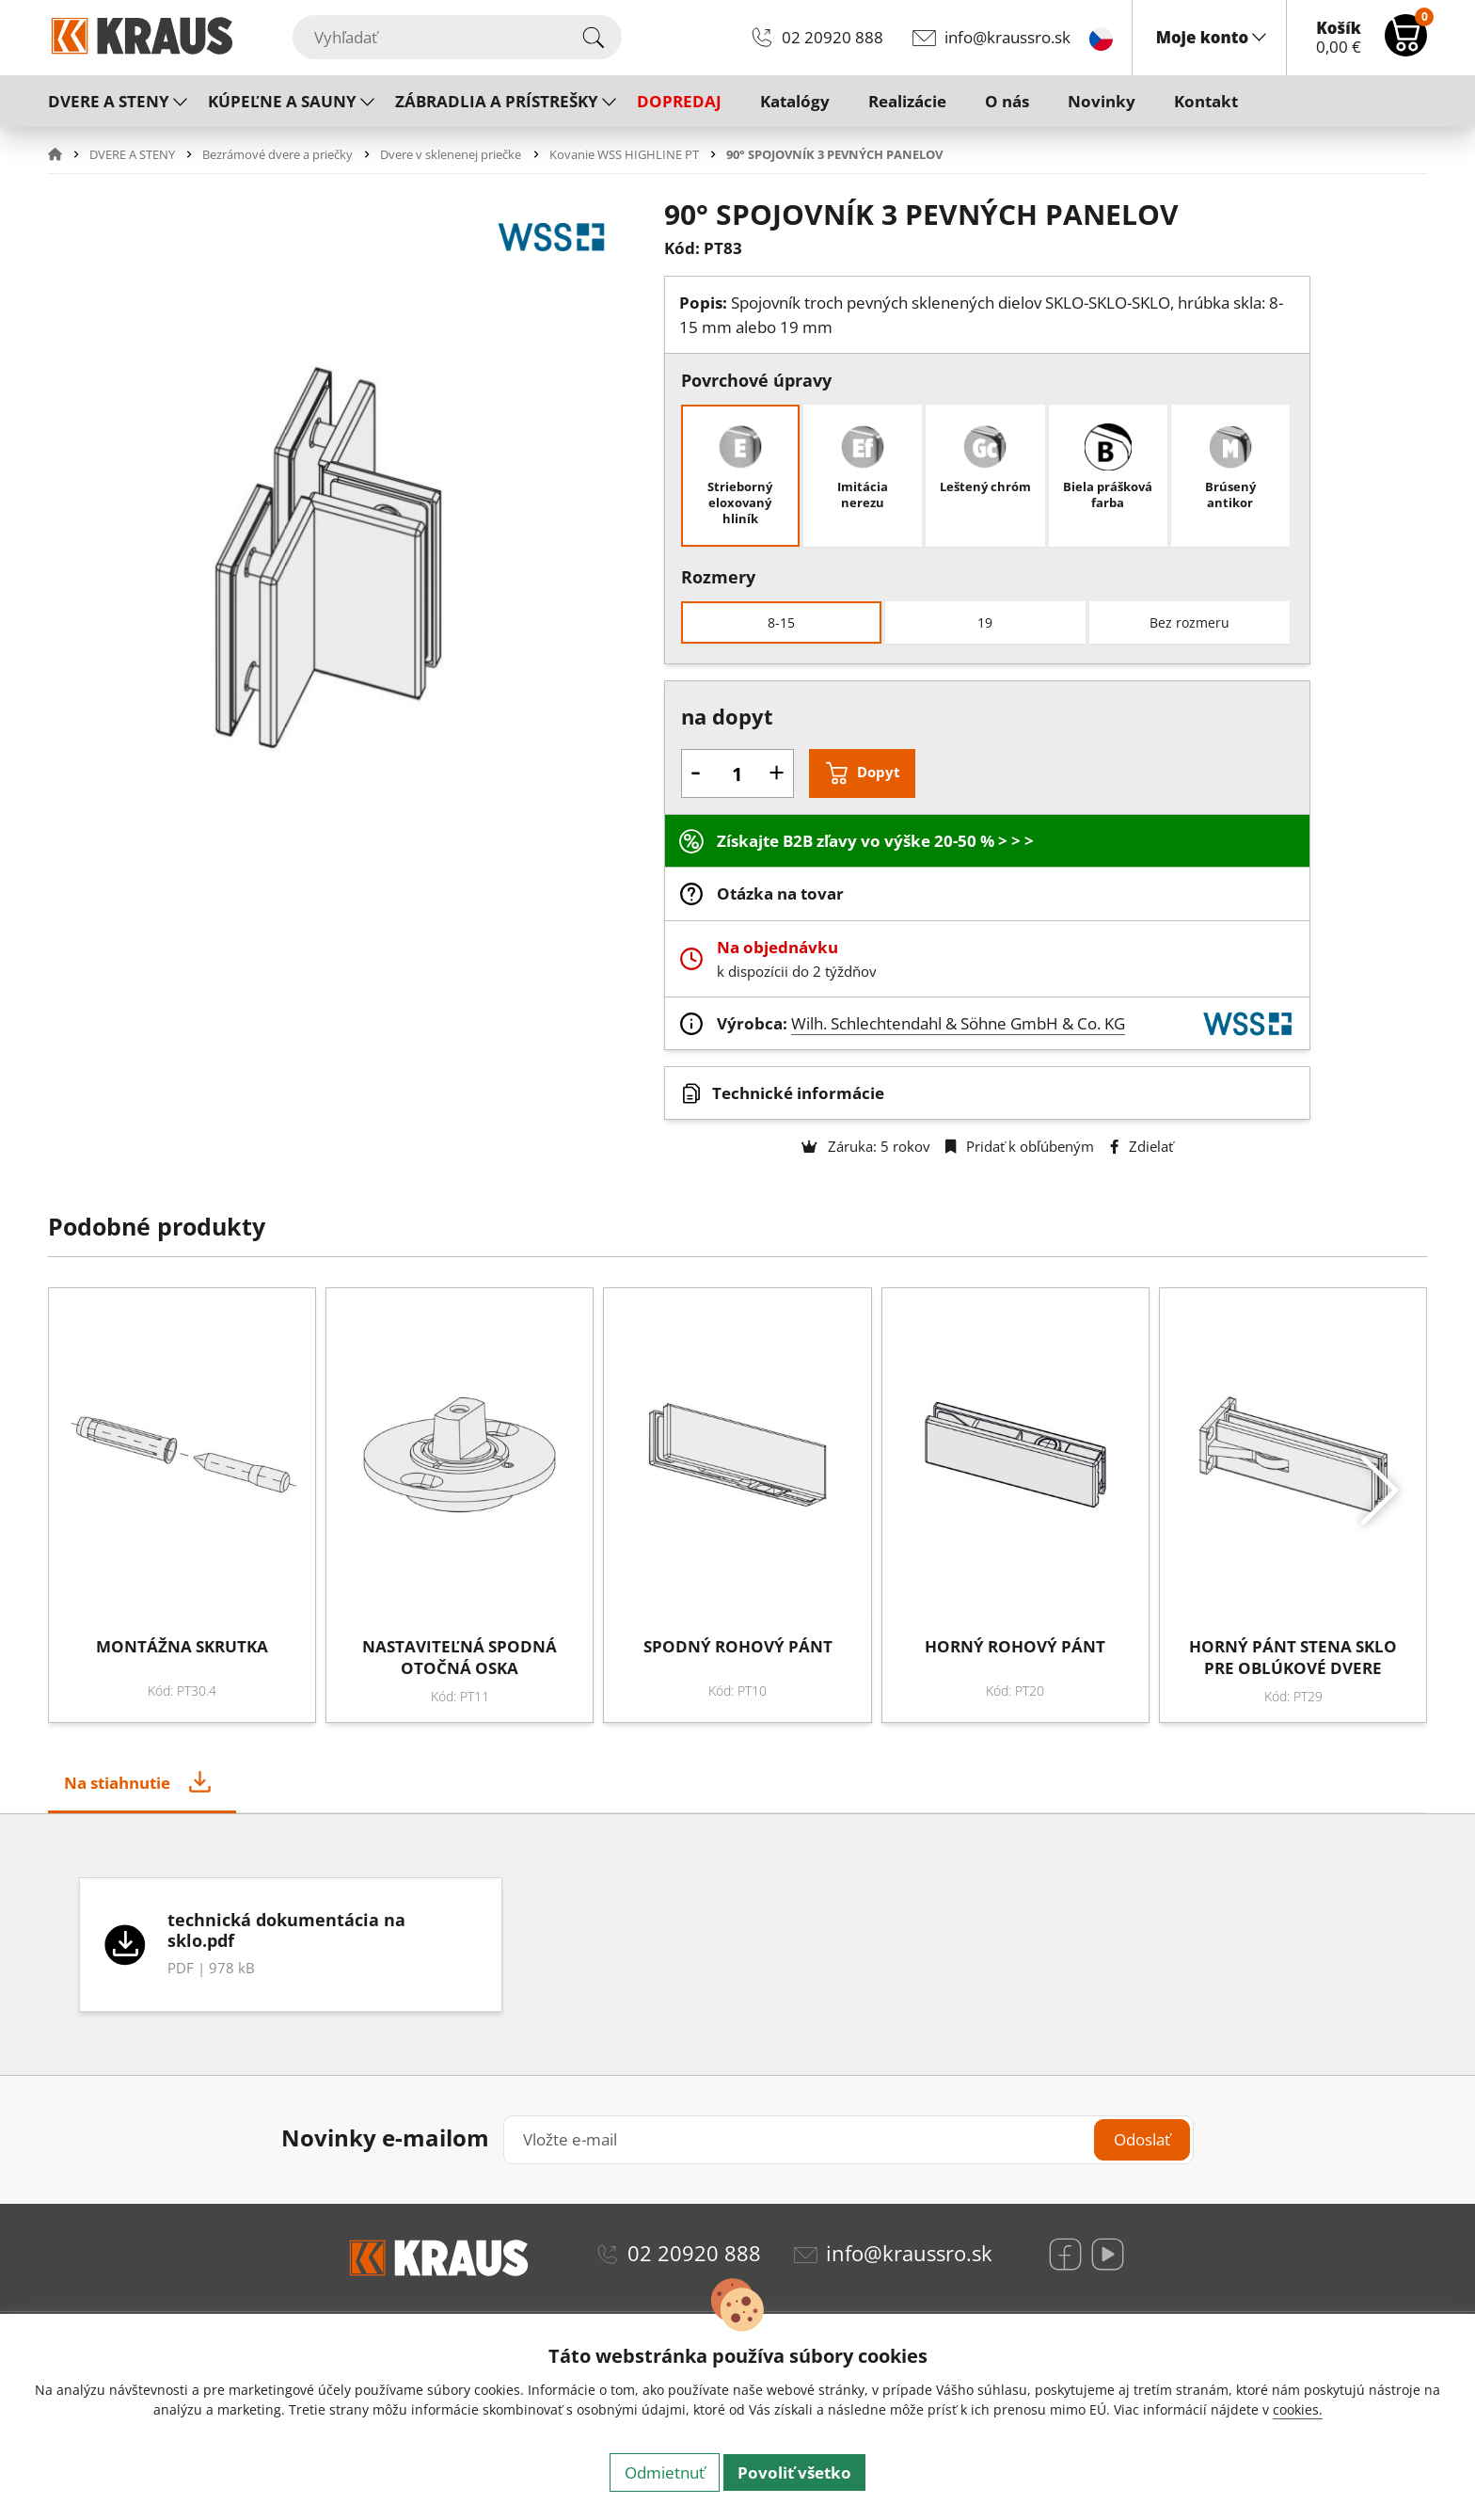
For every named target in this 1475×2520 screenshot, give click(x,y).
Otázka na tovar (780, 893)
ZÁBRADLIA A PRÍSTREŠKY (496, 101)
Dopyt (878, 771)
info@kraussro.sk (1007, 37)
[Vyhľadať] (457, 37)
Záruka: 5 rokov (865, 1146)
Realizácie (907, 101)
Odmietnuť (665, 2472)
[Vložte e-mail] (848, 2139)
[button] (67, 154)
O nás (1007, 101)
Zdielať (1141, 1146)
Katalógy (795, 101)
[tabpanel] (737, 1944)
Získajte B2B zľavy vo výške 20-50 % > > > (875, 841)
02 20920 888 (832, 37)
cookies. (1298, 2409)
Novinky (1101, 101)
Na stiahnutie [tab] (117, 1783)
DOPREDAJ (679, 101)
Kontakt (1206, 101)
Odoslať (1142, 2139)
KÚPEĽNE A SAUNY (282, 101)
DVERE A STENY (108, 101)
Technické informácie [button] (798, 1093)
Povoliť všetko (794, 2472)
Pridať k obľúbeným (1019, 1146)
